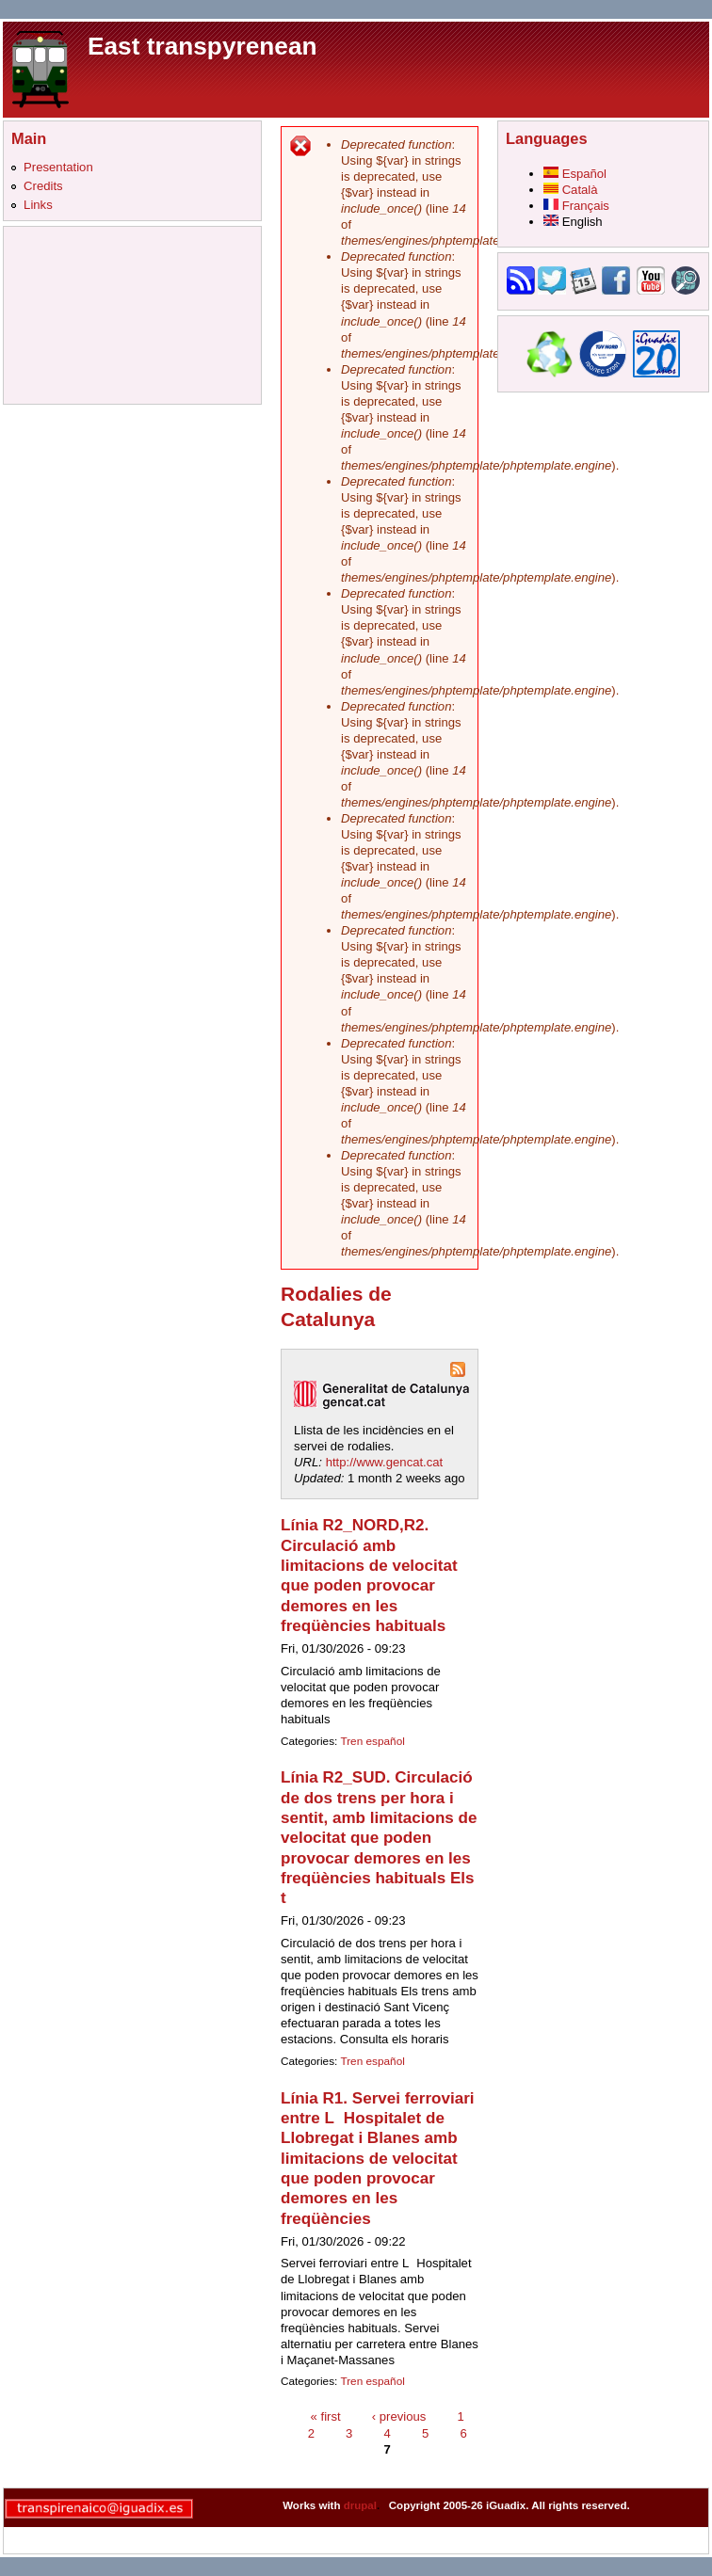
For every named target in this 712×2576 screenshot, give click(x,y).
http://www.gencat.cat (385, 1462)
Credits (43, 186)
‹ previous (399, 2416)
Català (570, 190)
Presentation (58, 167)
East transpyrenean (202, 46)
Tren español (372, 1741)
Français (576, 206)
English (573, 222)
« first (326, 2416)
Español (575, 174)
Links (38, 205)
